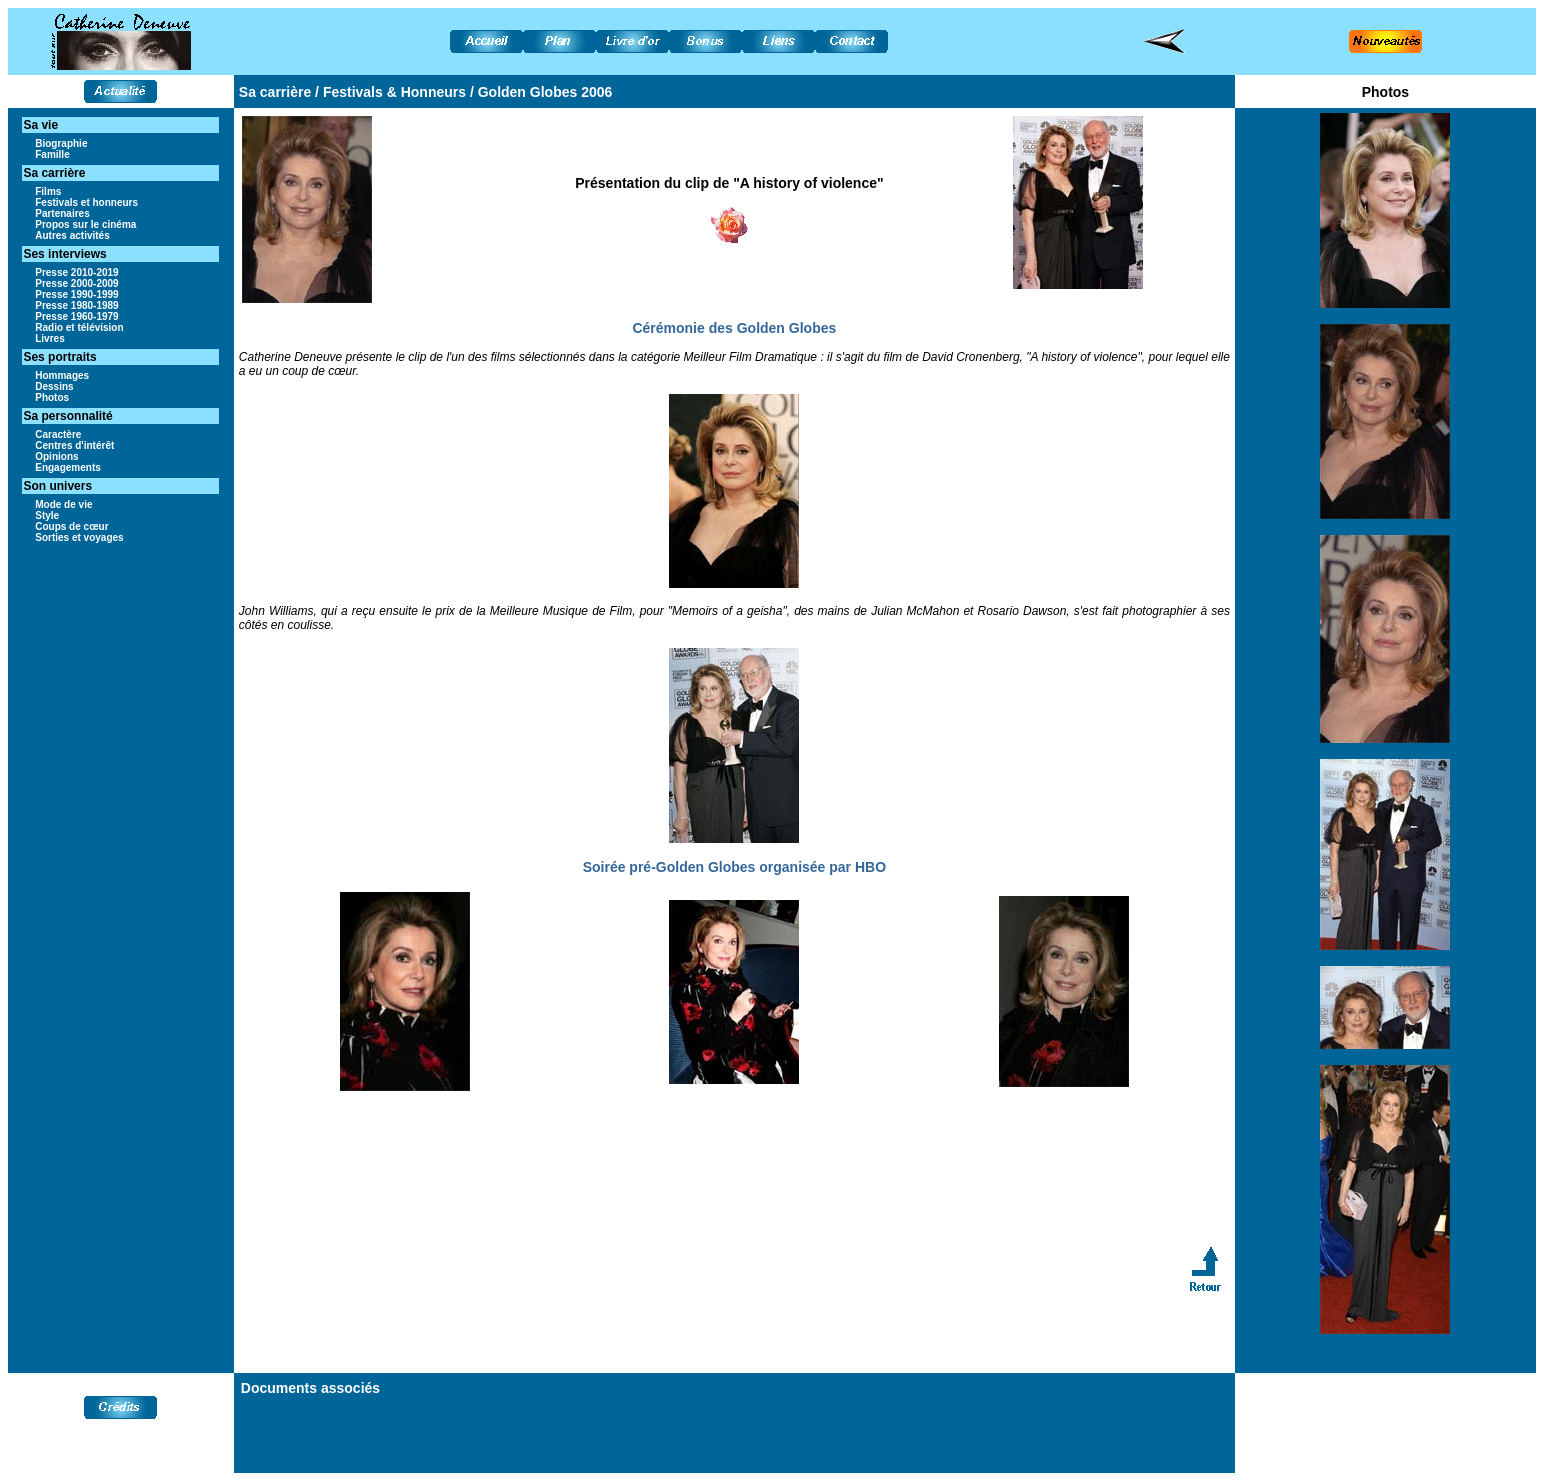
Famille (52, 154)
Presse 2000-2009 (76, 283)
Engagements (68, 467)
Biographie (61, 143)
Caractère (58, 434)
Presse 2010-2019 (76, 272)
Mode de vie (63, 504)
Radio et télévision (79, 327)
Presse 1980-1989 (76, 305)
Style (47, 515)
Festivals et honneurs (86, 202)
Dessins (54, 386)
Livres (49, 338)
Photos (52, 397)
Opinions (56, 456)
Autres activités (72, 235)
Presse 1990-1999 (76, 294)
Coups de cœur (71, 526)
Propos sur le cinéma (85, 224)
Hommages (62, 375)
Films (48, 191)
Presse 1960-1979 (76, 316)
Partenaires (62, 213)
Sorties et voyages (79, 537)
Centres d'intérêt (74, 445)
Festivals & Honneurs (394, 92)
